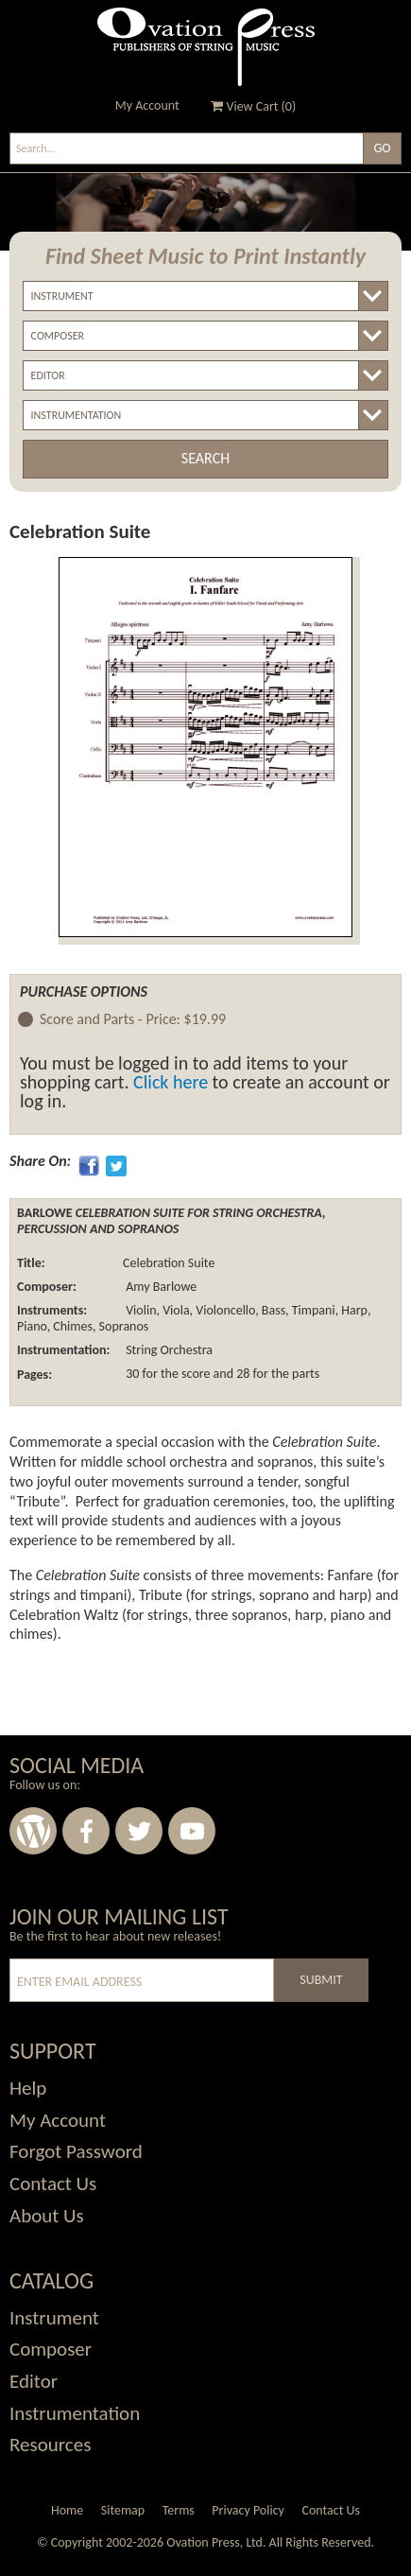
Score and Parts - (133, 1020)
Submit (321, 1980)
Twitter (139, 1830)
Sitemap (123, 2510)
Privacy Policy (248, 2510)
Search (205, 458)
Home (67, 2510)
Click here (170, 1081)
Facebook (86, 1830)
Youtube (191, 1830)
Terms (179, 2510)
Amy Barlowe (161, 1287)
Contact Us (330, 2510)
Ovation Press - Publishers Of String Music (206, 47)
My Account (147, 105)
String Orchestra (169, 1350)
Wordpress (33, 1830)
